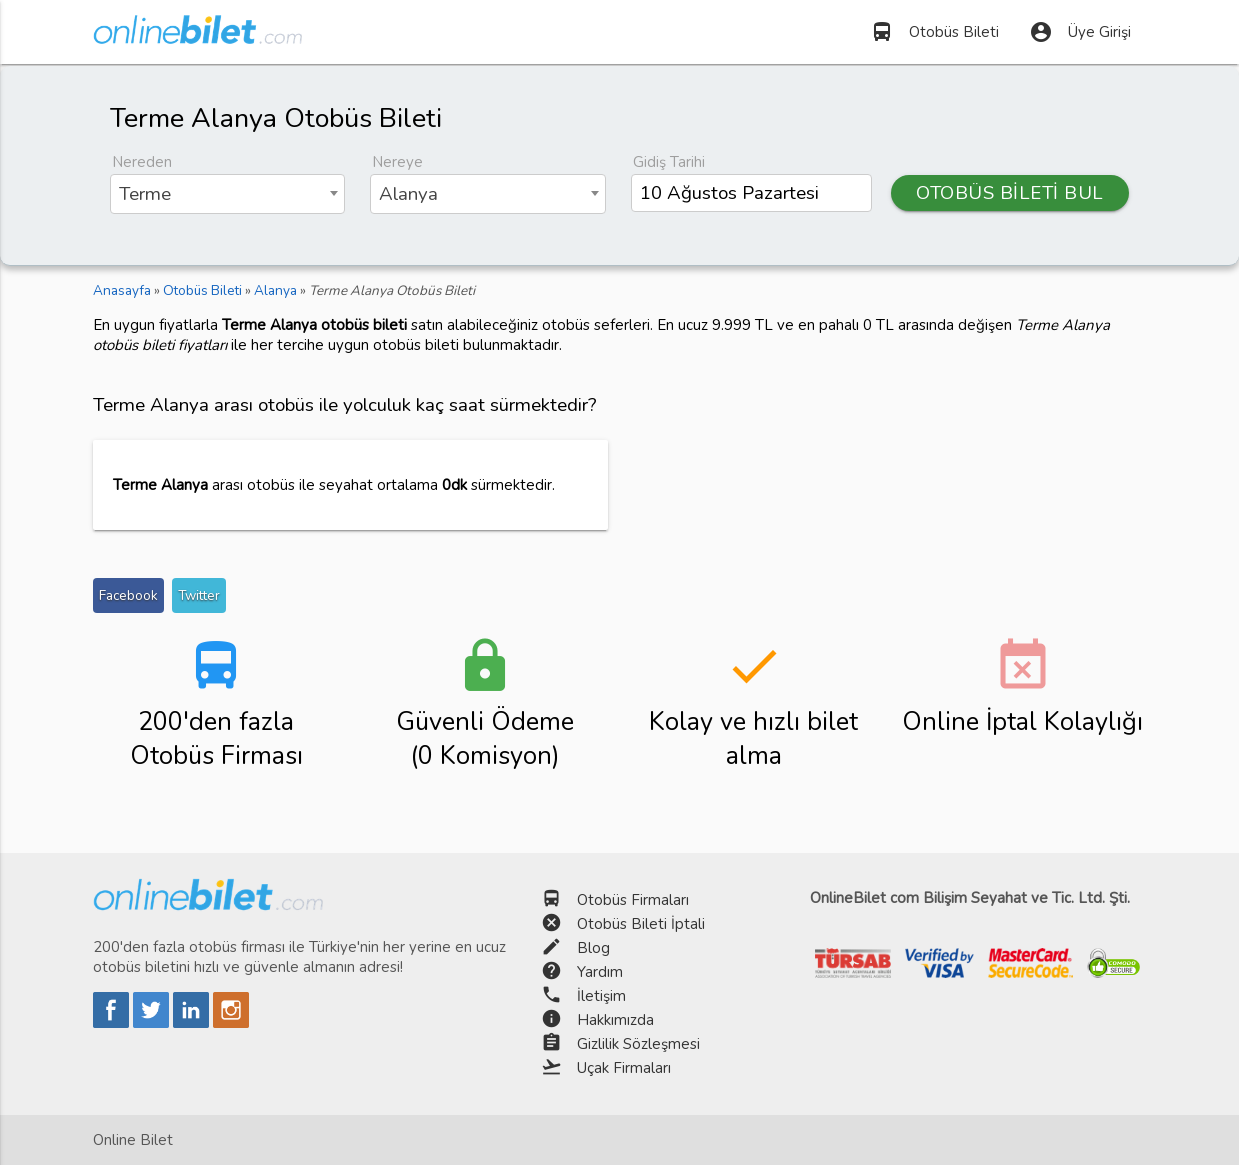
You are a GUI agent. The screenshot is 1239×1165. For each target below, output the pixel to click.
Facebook (128, 595)
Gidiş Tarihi (669, 162)
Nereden (142, 162)
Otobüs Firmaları (633, 900)
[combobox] (228, 194)
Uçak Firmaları (624, 1068)
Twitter (199, 595)
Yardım (600, 972)
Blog (593, 948)
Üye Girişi (1080, 32)
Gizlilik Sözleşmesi (638, 1044)
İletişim (601, 996)
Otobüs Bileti (934, 32)
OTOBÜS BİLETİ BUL (1010, 193)
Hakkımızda (615, 1020)
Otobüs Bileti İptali (641, 924)
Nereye (397, 162)
